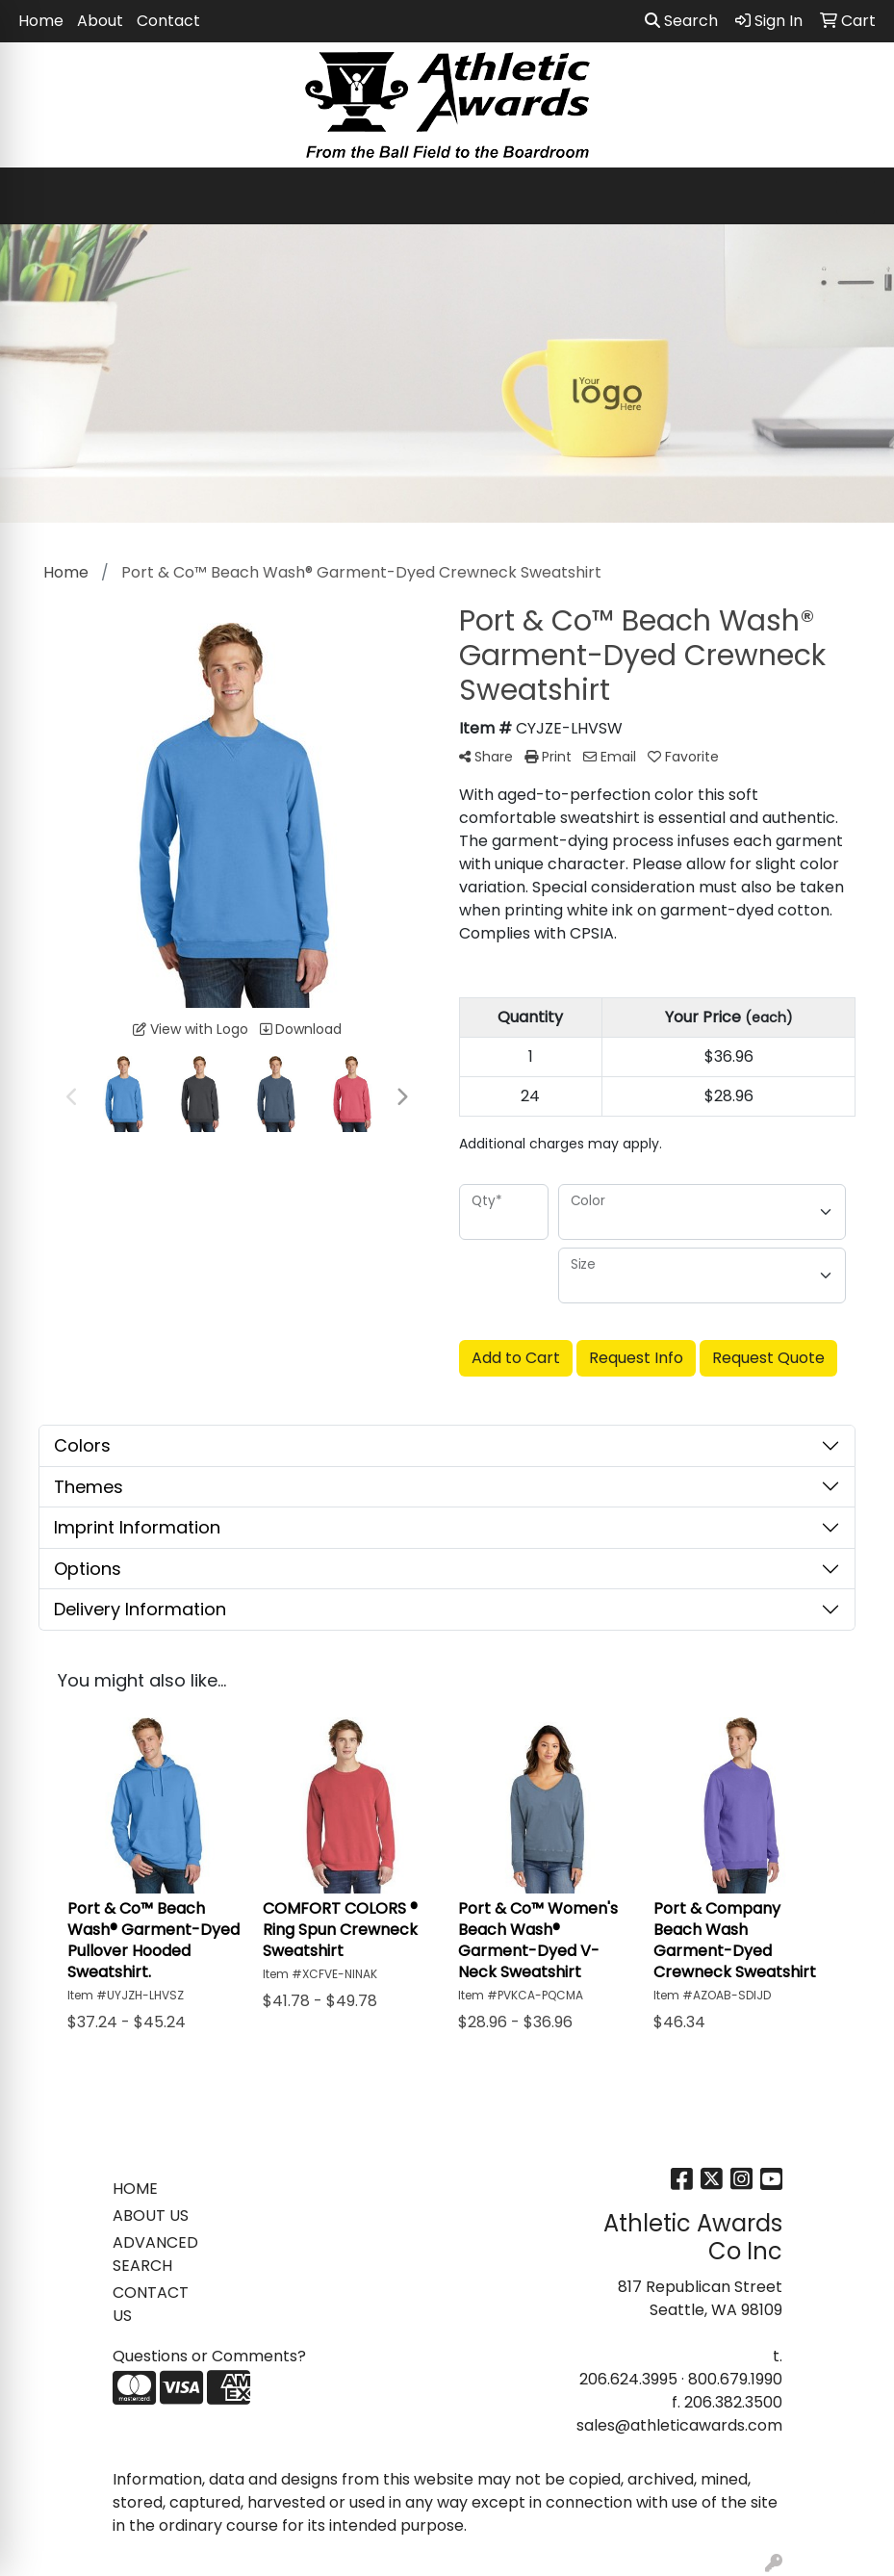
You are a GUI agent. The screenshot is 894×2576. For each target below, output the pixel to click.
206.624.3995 (628, 2379)
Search (681, 21)
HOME (135, 2188)
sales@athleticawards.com (679, 2425)
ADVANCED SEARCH (155, 2254)
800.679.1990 (735, 2379)
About (100, 21)
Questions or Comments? (209, 2356)
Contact (168, 21)
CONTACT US (151, 2304)
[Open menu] (855, 196)
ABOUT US (151, 2215)
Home (41, 21)
